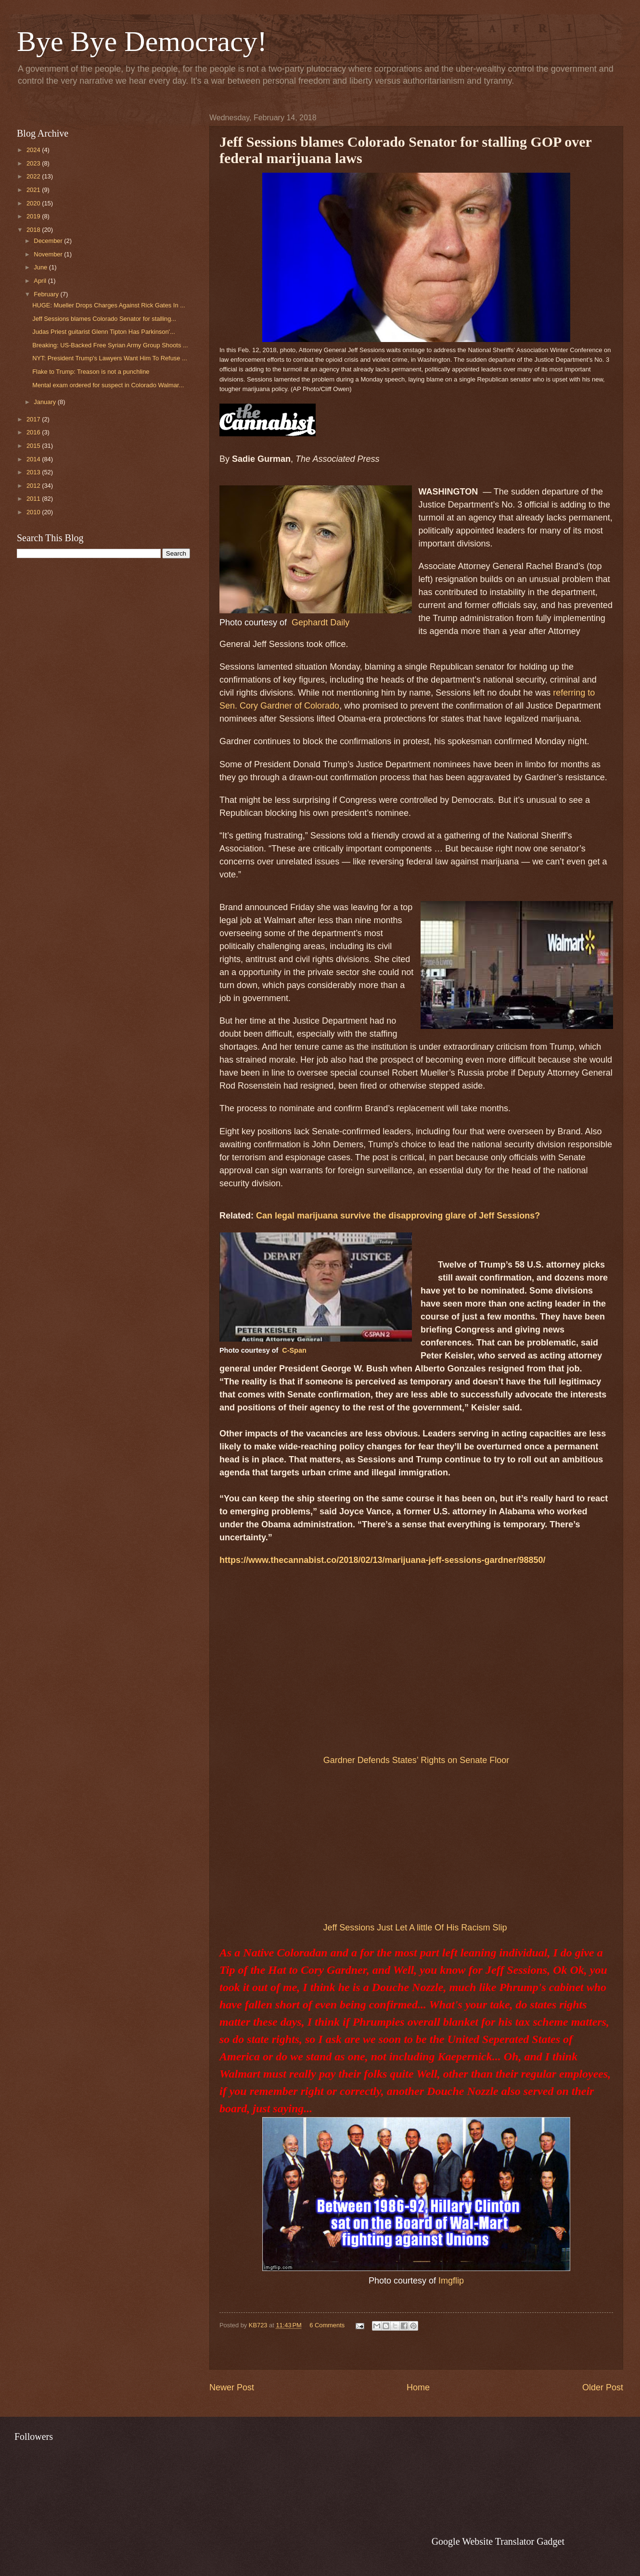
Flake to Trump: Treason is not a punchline (90, 371)
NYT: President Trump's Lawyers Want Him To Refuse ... (109, 358)
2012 (34, 485)
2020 (34, 203)
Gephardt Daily (320, 622)
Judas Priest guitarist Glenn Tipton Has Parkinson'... (103, 331)
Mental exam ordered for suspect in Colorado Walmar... (108, 385)
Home (418, 2387)
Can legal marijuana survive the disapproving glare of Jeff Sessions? (398, 1215)
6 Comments (327, 2325)
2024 (34, 149)
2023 (34, 163)
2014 (34, 459)
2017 (34, 419)
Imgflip (451, 2280)
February (47, 294)
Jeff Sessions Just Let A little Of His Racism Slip (415, 1927)
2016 (34, 432)
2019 (34, 216)
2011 (34, 498)
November (49, 254)
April (41, 280)
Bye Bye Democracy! (142, 41)
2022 (34, 176)
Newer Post (231, 2387)
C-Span (294, 1350)
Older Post (602, 2387)
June (41, 267)
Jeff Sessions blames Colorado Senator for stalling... (104, 318)
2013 (34, 472)
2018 (34, 229)
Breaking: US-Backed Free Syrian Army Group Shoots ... (110, 345)
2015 (34, 445)
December (49, 240)
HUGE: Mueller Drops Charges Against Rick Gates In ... (108, 305)
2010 (34, 512)
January (45, 402)
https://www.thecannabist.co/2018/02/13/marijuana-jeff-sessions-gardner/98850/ (382, 1560)
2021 (34, 189)
